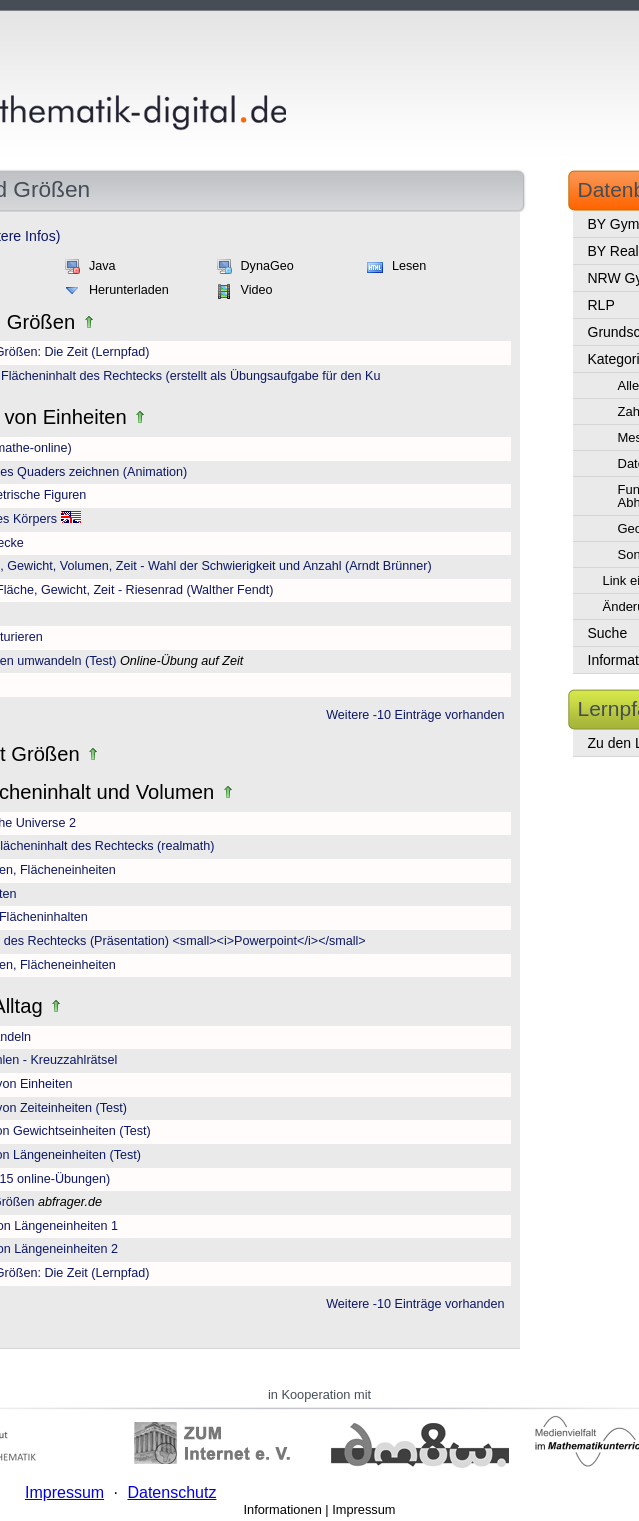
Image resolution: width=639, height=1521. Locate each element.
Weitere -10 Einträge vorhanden (415, 715)
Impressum (363, 1509)
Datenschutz (171, 1492)
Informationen (283, 1509)
